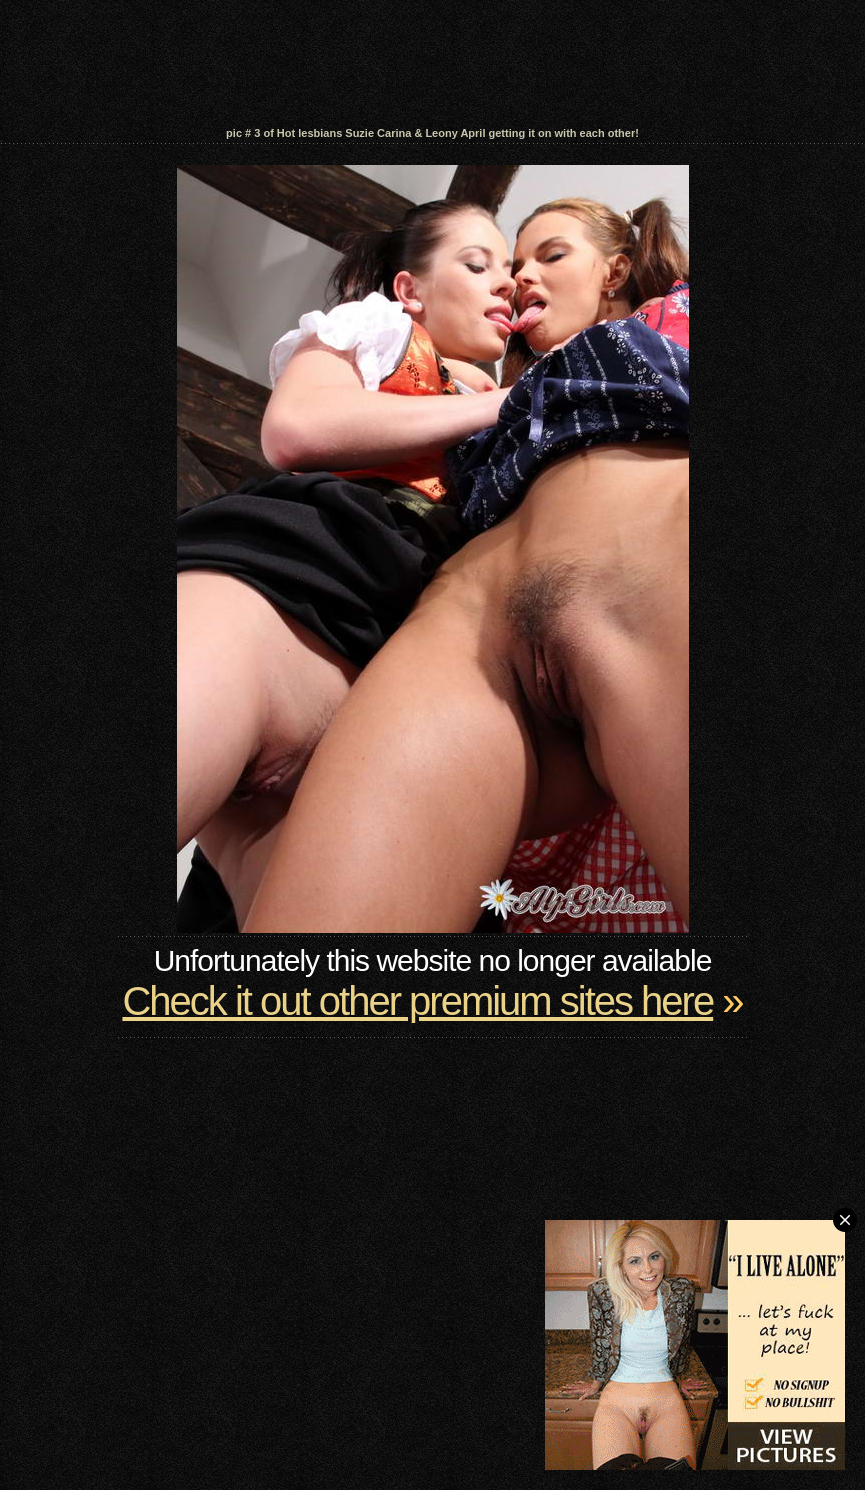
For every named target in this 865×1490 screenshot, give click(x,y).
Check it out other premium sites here (417, 1001)
